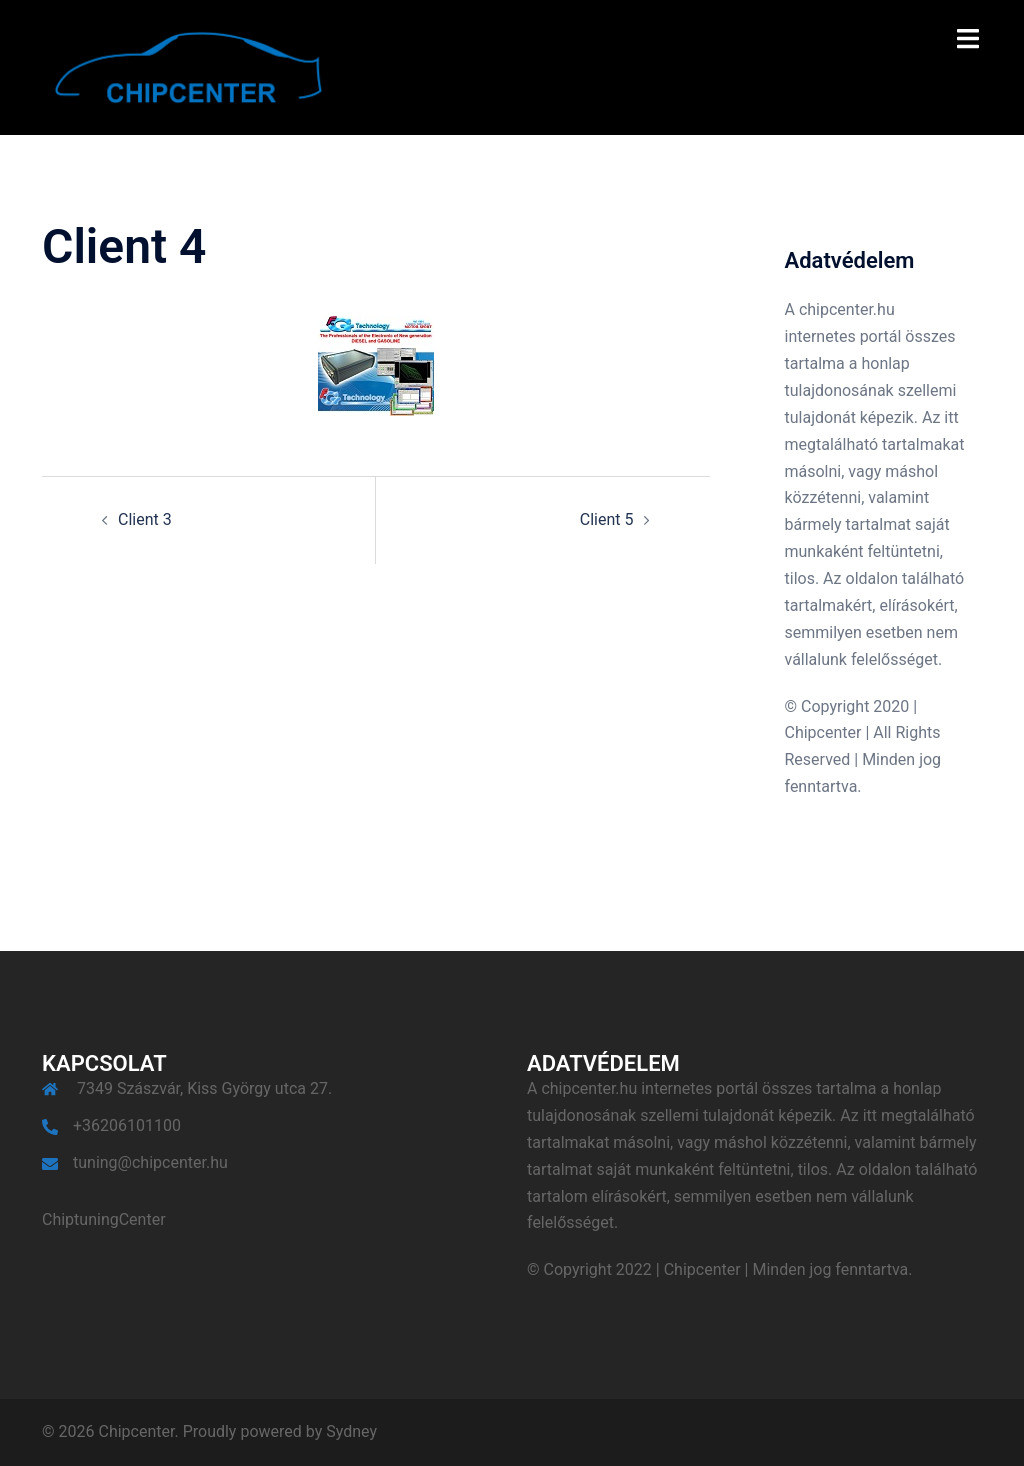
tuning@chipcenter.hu (150, 1162)
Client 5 (607, 519)
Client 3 (145, 519)
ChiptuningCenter (104, 1219)
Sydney (351, 1431)
